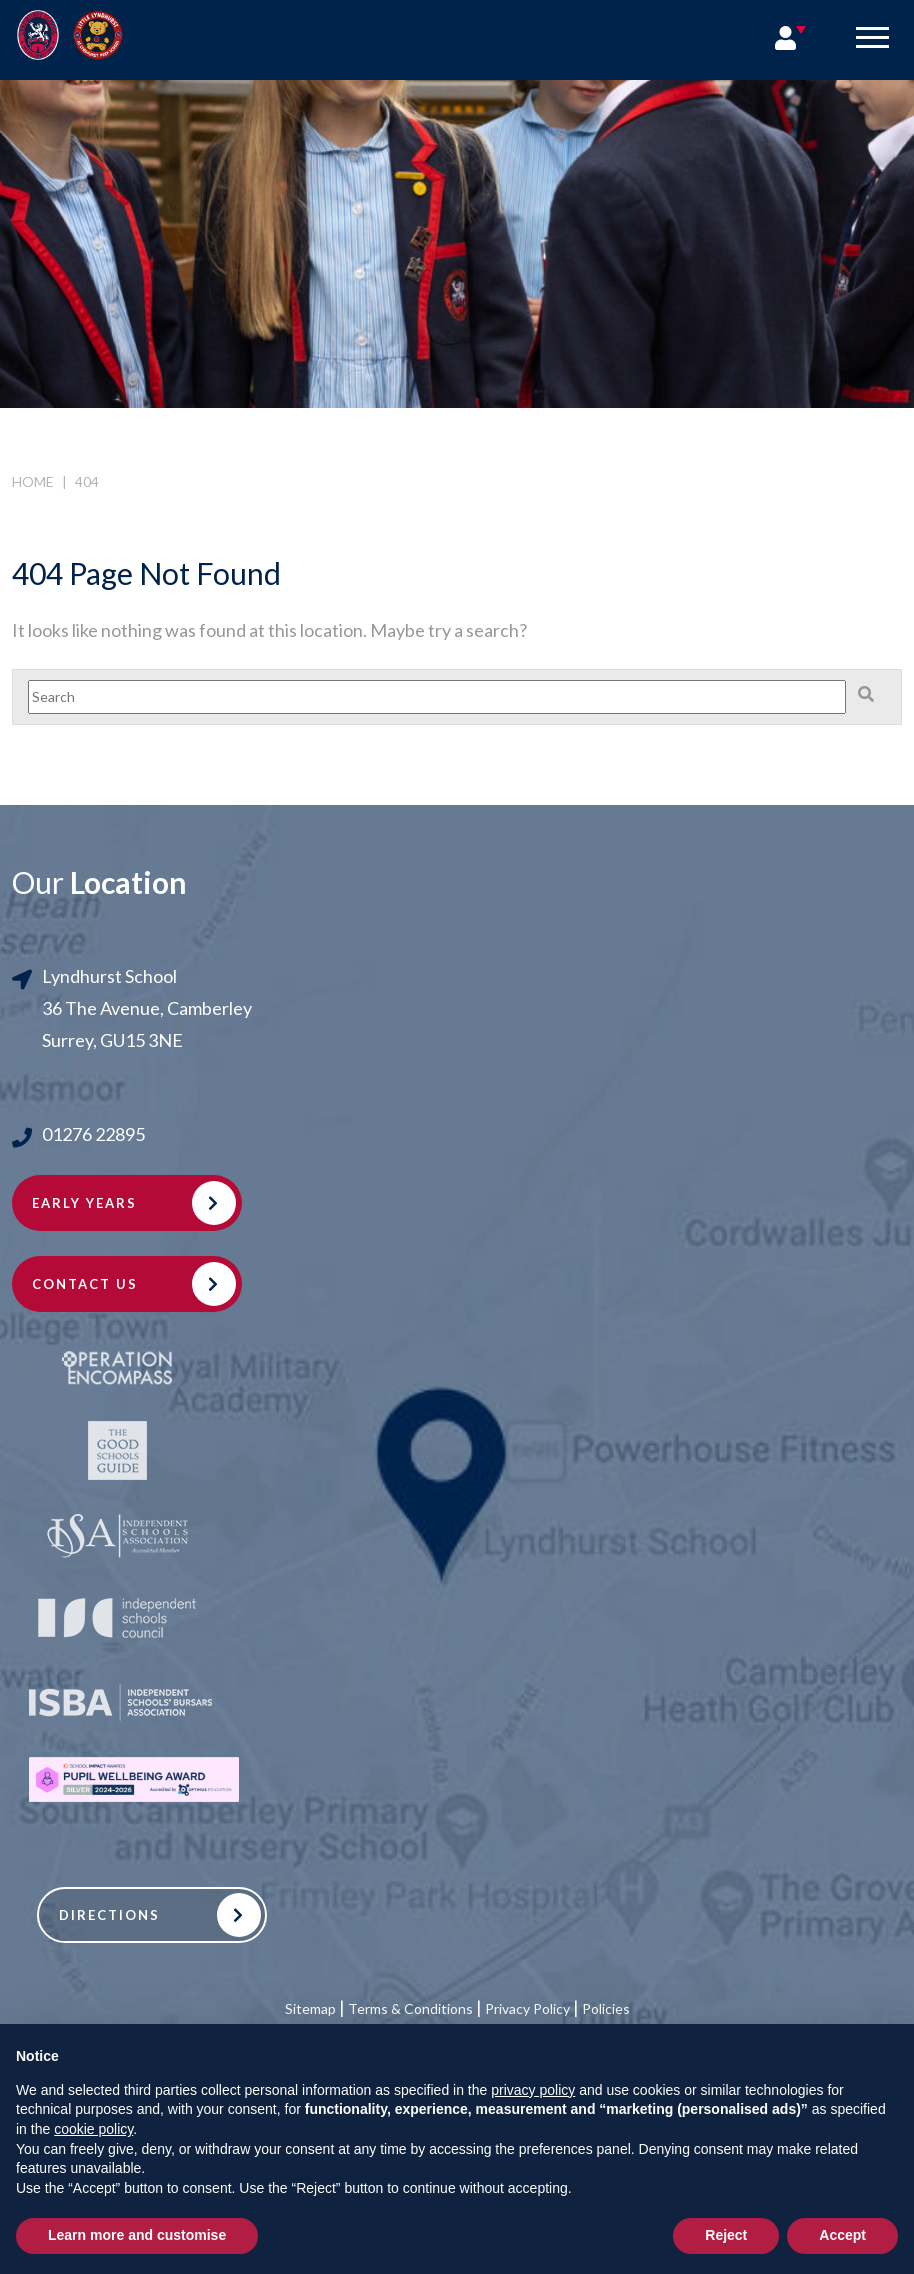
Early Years (84, 1203)
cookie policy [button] (93, 2129)
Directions (109, 1915)
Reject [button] (726, 2235)
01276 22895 (93, 1134)
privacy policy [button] (533, 2090)
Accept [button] (842, 2235)
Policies (606, 2008)
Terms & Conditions (410, 2008)
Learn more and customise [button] (137, 2235)
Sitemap (310, 2008)
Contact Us (85, 1284)
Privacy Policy (527, 2008)
